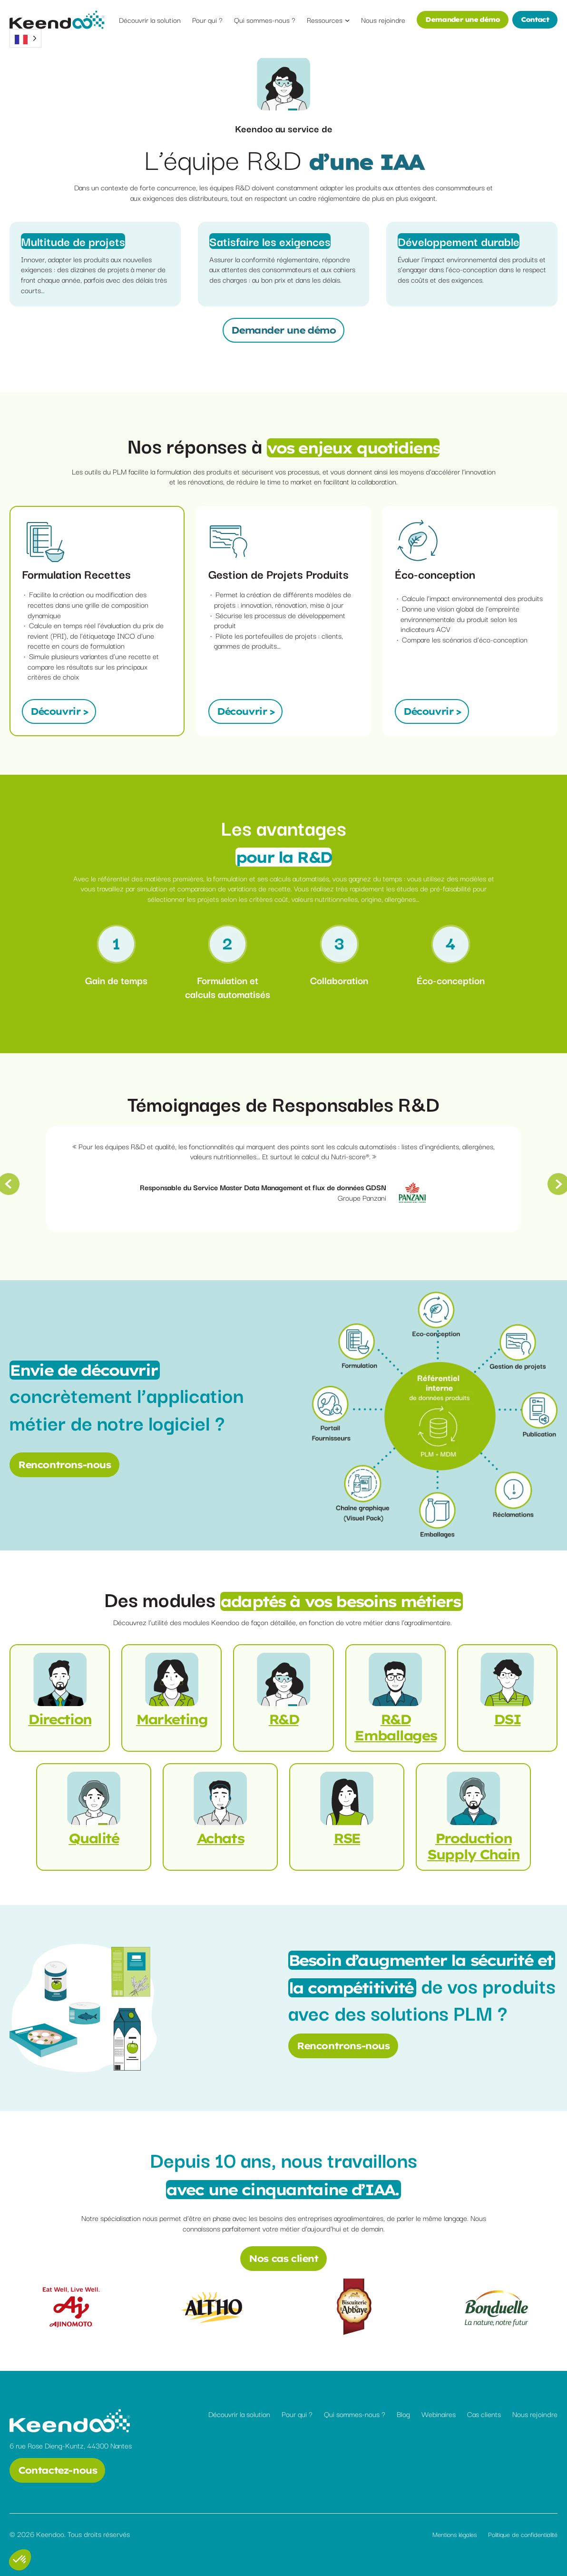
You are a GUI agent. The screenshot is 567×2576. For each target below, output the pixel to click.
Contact (535, 19)
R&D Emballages (395, 1727)
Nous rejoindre (534, 2413)
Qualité (93, 1838)
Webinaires (438, 2413)
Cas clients (484, 2413)
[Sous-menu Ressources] (347, 19)
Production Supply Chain (473, 1846)
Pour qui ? (297, 2413)
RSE (346, 1838)
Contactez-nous (57, 2470)
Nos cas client (283, 2258)
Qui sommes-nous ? (354, 2413)
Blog (403, 2413)
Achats (220, 1838)
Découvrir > (59, 711)
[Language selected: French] (25, 38)
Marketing (171, 1719)
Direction (59, 1719)
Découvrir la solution (239, 2413)
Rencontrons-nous (64, 1465)
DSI (507, 1719)
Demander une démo (462, 19)
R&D (284, 1719)
